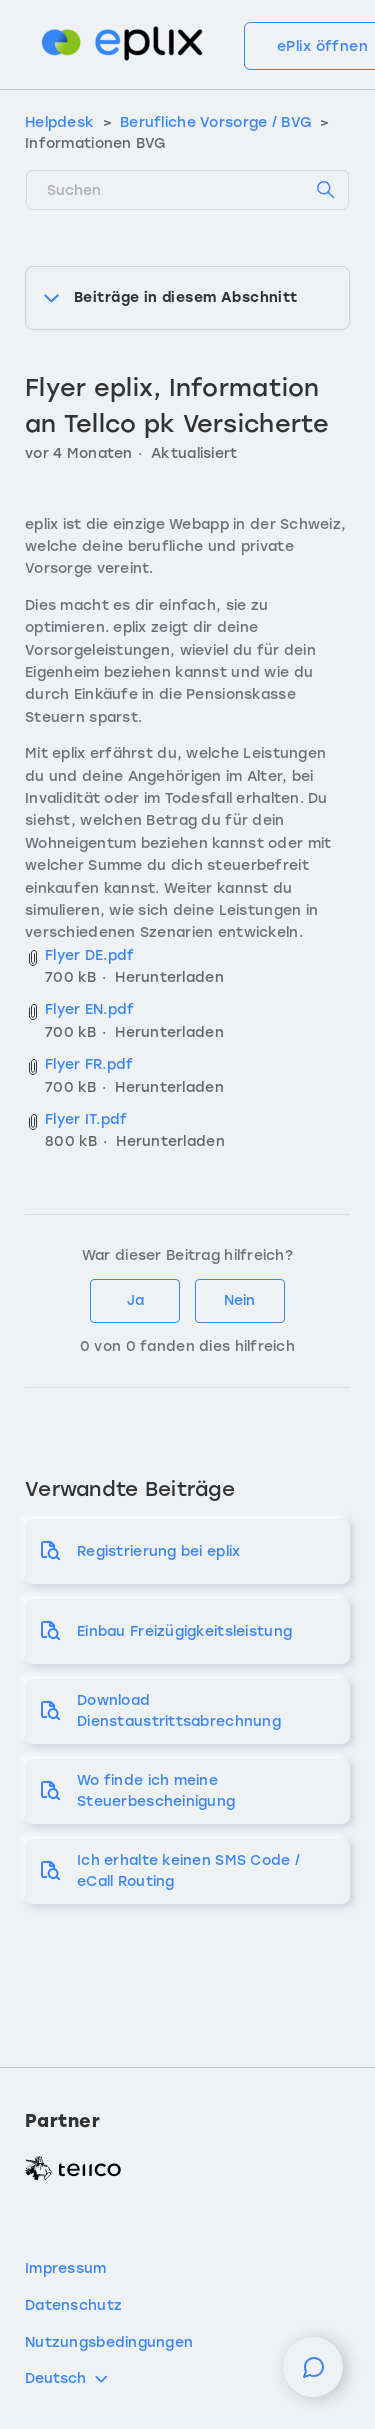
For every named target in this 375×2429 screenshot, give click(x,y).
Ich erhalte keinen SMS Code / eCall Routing (188, 1871)
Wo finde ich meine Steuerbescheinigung (156, 1791)
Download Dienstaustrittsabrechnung (179, 1711)
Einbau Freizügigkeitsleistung (184, 1631)
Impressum (66, 2268)
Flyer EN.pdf (89, 1009)
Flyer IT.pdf (86, 1119)
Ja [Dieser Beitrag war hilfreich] (135, 1300)
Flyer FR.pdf (89, 1064)
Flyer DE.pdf (89, 955)
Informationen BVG (96, 143)
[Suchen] (187, 190)
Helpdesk (59, 122)
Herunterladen (169, 977)
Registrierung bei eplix (158, 1551)
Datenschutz (73, 2305)
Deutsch (68, 2379)
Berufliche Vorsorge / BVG (216, 122)
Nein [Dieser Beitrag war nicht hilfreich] (239, 1300)
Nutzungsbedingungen (109, 2342)
